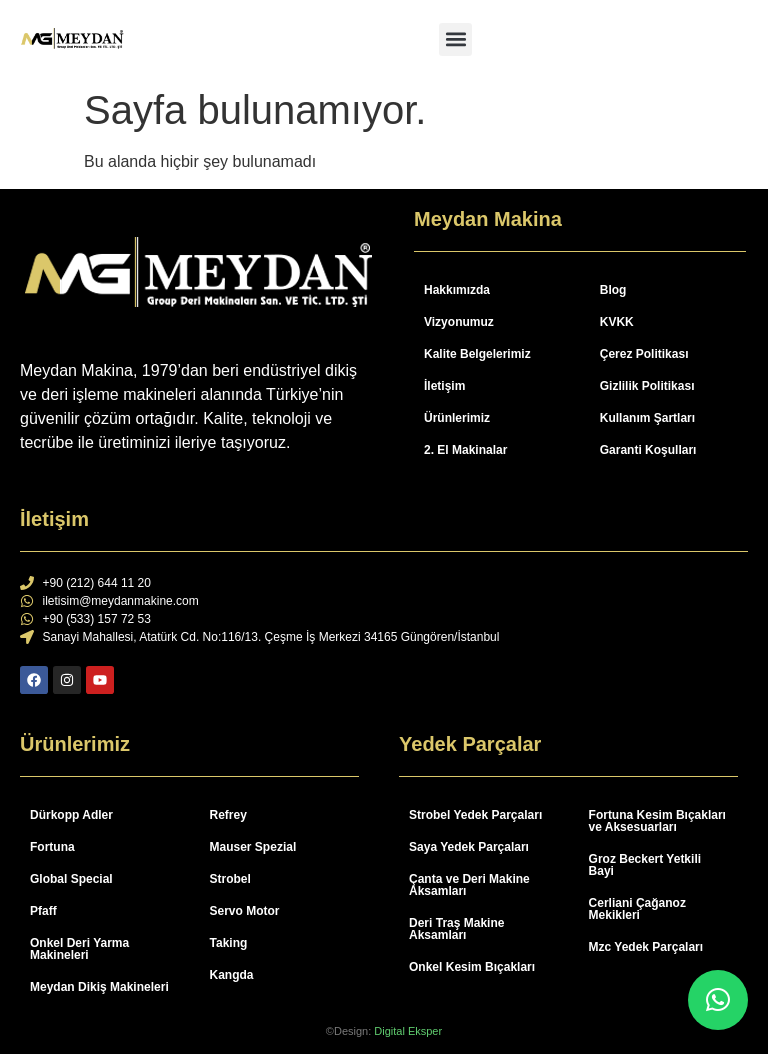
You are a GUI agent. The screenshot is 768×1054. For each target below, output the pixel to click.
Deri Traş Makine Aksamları (456, 929)
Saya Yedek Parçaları (469, 847)
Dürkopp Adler (71, 815)
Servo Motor (245, 911)
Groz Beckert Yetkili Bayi (645, 865)
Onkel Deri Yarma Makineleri (79, 949)
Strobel (230, 879)
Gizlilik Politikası (647, 386)
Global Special (71, 879)
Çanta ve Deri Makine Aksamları (469, 885)
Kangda (232, 975)
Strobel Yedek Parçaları (475, 815)
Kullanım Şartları (647, 418)
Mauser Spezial (253, 847)
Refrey (228, 815)
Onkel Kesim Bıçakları (472, 967)
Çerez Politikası (644, 354)
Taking (229, 943)
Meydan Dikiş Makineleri (99, 987)
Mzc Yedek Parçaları (646, 947)
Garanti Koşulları (648, 450)
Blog (613, 290)
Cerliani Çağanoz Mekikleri (637, 909)
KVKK (617, 322)
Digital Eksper (408, 1031)
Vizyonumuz (459, 322)
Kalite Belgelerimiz (477, 354)
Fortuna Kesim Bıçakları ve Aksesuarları (657, 821)
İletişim (444, 386)
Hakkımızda (457, 290)
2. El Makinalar (465, 450)
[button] (455, 39)
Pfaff (43, 911)
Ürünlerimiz (457, 418)
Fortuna (52, 847)
